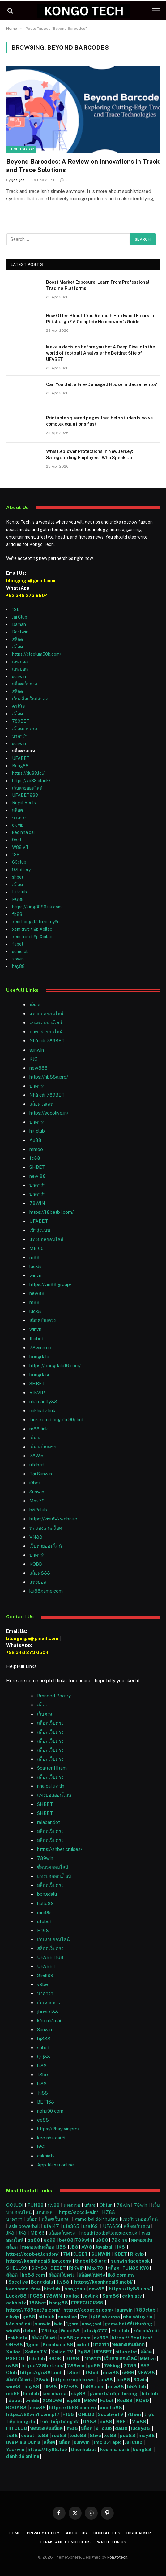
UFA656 (112, 2226)
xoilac (73, 2296)
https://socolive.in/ (48, 1112)
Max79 (37, 1500)
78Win (36, 1455)
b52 (41, 2146)
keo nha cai (55, 2393)
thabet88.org (91, 2260)
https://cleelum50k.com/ (36, 654)
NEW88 (146, 2372)
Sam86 (110, 2296)
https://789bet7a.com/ (33, 2309)
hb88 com (33, 2274)
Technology (21, 149)
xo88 (110, 2435)
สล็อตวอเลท (41, 1103)
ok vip (17, 824)
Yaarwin (15, 2449)
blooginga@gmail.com (30, 580)
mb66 (13, 2393)
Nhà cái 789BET (47, 1040)
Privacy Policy (43, 2533)
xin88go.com (76, 2337)
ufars (90, 2205)
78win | (142, 2205)
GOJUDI (14, 2205)
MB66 (91, 2400)
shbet (17, 877)
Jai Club (19, 616)
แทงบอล (20, 661)
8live (95, 2435)
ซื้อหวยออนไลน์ (52, 1867)
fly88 (54, 2205)
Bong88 (20, 765)
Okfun (106, 2205)
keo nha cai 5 (51, 2137)
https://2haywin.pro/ (58, 2128)
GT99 (129, 2365)
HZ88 (108, 2212)
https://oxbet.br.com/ (88, 2309)
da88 (121, 2428)
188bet (37, 2302)
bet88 (66, 2240)
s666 (128, 2372)
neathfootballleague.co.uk (109, 2233)
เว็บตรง (44, 1714)
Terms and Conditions (65, 2542)
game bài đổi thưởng (97, 2219)
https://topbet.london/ (32, 2254)
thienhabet (84, 2449)
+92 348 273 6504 (27, 595)
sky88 (78, 2393)
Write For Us (111, 2542)
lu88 (43, 2435)
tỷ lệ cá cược (105, 2316)
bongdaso (40, 1374)
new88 (37, 1293)
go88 (28, 2316)
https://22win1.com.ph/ (32, 2414)
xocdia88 (111, 2407)
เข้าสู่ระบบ (39, 1230)
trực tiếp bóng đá (59, 2421)
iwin (58, 2323)
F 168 (43, 1930)
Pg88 (84, 2351)
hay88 (18, 966)
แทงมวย (72, 2205)
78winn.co (40, 1347)
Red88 (125, 2400)
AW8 (87, 2247)
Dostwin (20, 631)
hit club (37, 1130)
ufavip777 (95, 2330)
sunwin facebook (130, 2260)
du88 (106, 2421)
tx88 (12, 2435)
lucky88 (141, 2428)
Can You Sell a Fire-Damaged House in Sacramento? (101, 384)
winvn (35, 1275)
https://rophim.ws (74, 2379)
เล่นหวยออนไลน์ (45, 1022)
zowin (18, 958)
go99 (49, 2240)
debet (30, 2330)
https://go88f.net (41, 2372)
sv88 (12, 2365)
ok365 (101, 2337)
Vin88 (139, 2421)
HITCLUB (16, 2428)
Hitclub (19, 891)
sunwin (19, 676)
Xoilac (14, 2351)
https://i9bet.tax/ (132, 2337)
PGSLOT (16, 2358)
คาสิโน (19, 706)
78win (123, 2205)
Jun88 (106, 2379)
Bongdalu (42, 2282)
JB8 (61, 2247)
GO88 (72, 2358)
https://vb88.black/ (31, 780)
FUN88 (36, 2205)
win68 (13, 2386)
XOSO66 (52, 2400)
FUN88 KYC (135, 2268)
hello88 (45, 1903)
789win (45, 1858)
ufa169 (91, 2226)
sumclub (20, 951)
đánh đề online (22, 2456)
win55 (13, 2330)
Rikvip (137, 2254)
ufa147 (51, 2226)
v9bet (43, 1984)
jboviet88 (47, 2011)
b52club (38, 1509)
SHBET (37, 1167)
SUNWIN (100, 2254)
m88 (34, 1257)
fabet (17, 944)
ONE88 (14, 2344)
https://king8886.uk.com (37, 906)
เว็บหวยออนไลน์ (27, 788)
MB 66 (36, 1248)
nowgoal (91, 2323)
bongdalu (39, 1356)
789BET (20, 721)
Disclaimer (138, 2533)
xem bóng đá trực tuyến (36, 921)
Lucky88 (16, 2296)
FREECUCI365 (87, 2302)
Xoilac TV (35, 2351)
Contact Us (106, 2533)
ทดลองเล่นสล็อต (45, 1528)
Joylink (90, 2296)
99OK (55, 2358)
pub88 (127, 2435)
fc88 (34, 1158)
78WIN (37, 1203)
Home (14, 2533)
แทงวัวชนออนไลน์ (139, 2219)
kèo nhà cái (23, 832)
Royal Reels (24, 802)
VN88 (35, 1537)
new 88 (37, 1176)
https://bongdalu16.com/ (55, 1365)
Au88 (35, 1140)
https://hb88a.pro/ (48, 1077)
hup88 (73, 2400)
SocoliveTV (111, 2414)
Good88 (70, 2330)
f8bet (43, 2074)
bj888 (43, 2038)
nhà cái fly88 (43, 1401)
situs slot (126, 2351)
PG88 (18, 899)
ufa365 (71, 2226)
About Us (76, 2533)
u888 (102, 2240)
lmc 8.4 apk (108, 2442)
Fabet (107, 2400)
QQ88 (43, 2056)
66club (19, 862)
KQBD (35, 1564)
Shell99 (45, 1975)
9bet (17, 839)
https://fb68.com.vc (72, 2407)
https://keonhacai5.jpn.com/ (39, 2260)
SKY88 (39, 2268)
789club (145, 2309)
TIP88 (50, 2386)
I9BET (120, 2254)
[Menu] (156, 11)
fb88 (17, 914)
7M (66, 2254)
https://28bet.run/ (43, 2365)
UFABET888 (25, 795)
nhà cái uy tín (137, 2316)
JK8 (10, 2233)
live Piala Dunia (23, 2442)
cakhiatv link (42, 1410)
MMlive (148, 2358)
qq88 (33, 2240)
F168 (68, 2414)
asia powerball (24, 2226)
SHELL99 (16, 2268)
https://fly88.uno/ (130, 2288)
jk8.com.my (120, 2274)
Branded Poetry (54, 1695)
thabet (36, 1338)
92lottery (21, 869)
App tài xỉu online (55, 2164)
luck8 (35, 1266)
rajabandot (48, 1822)
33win (140, 2379)
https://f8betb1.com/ (51, 1212)
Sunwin (44, 2029)
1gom (72, 2323)
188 (15, 854)
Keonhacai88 (58, 2344)
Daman (19, 624)
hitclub (52, 2288)
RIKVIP (37, 1392)
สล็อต (17, 639)
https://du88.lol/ (28, 773)
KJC (33, 1059)
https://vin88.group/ (50, 1284)
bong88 (58, 2302)
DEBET (58, 2268)
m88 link (38, 1428)
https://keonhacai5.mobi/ (103, 2282)
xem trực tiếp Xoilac (32, 929)
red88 (59, 2435)
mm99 (44, 1912)
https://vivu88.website (53, 1518)
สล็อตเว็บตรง (24, 683)
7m (83, 2316)
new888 (38, 1068)
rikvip (12, 2316)
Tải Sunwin (40, 1473)
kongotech (117, 2557)
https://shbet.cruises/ (59, 1849)
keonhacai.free (23, 2288)
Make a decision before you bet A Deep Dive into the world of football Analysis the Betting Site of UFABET (100, 353)
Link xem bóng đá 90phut (56, 1419)
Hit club (120, 2330)
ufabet (36, 1464)
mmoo (36, 1149)
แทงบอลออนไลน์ (46, 1013)
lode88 (78, 2435)
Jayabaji (104, 2247)
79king (119, 2240)
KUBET (80, 2254)
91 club (104, 2428)
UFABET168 (50, 1957)
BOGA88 (16, 2407)
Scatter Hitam (52, 1768)
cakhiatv (46, 2155)
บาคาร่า (20, 736)
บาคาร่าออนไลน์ (45, 1031)
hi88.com (94, 2386)
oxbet (83, 2344)
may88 (146, 2435)
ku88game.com (46, 1591)
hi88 (42, 2065)
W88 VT (20, 847)
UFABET (21, 758)
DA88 (90, 2421)
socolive (67, 2316)
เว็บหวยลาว (48, 2002)
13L (15, 609)
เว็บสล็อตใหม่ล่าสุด (30, 698)
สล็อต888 (39, 1573)
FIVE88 (70, 2386)
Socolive (18, 2282)
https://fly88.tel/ (48, 2449)
